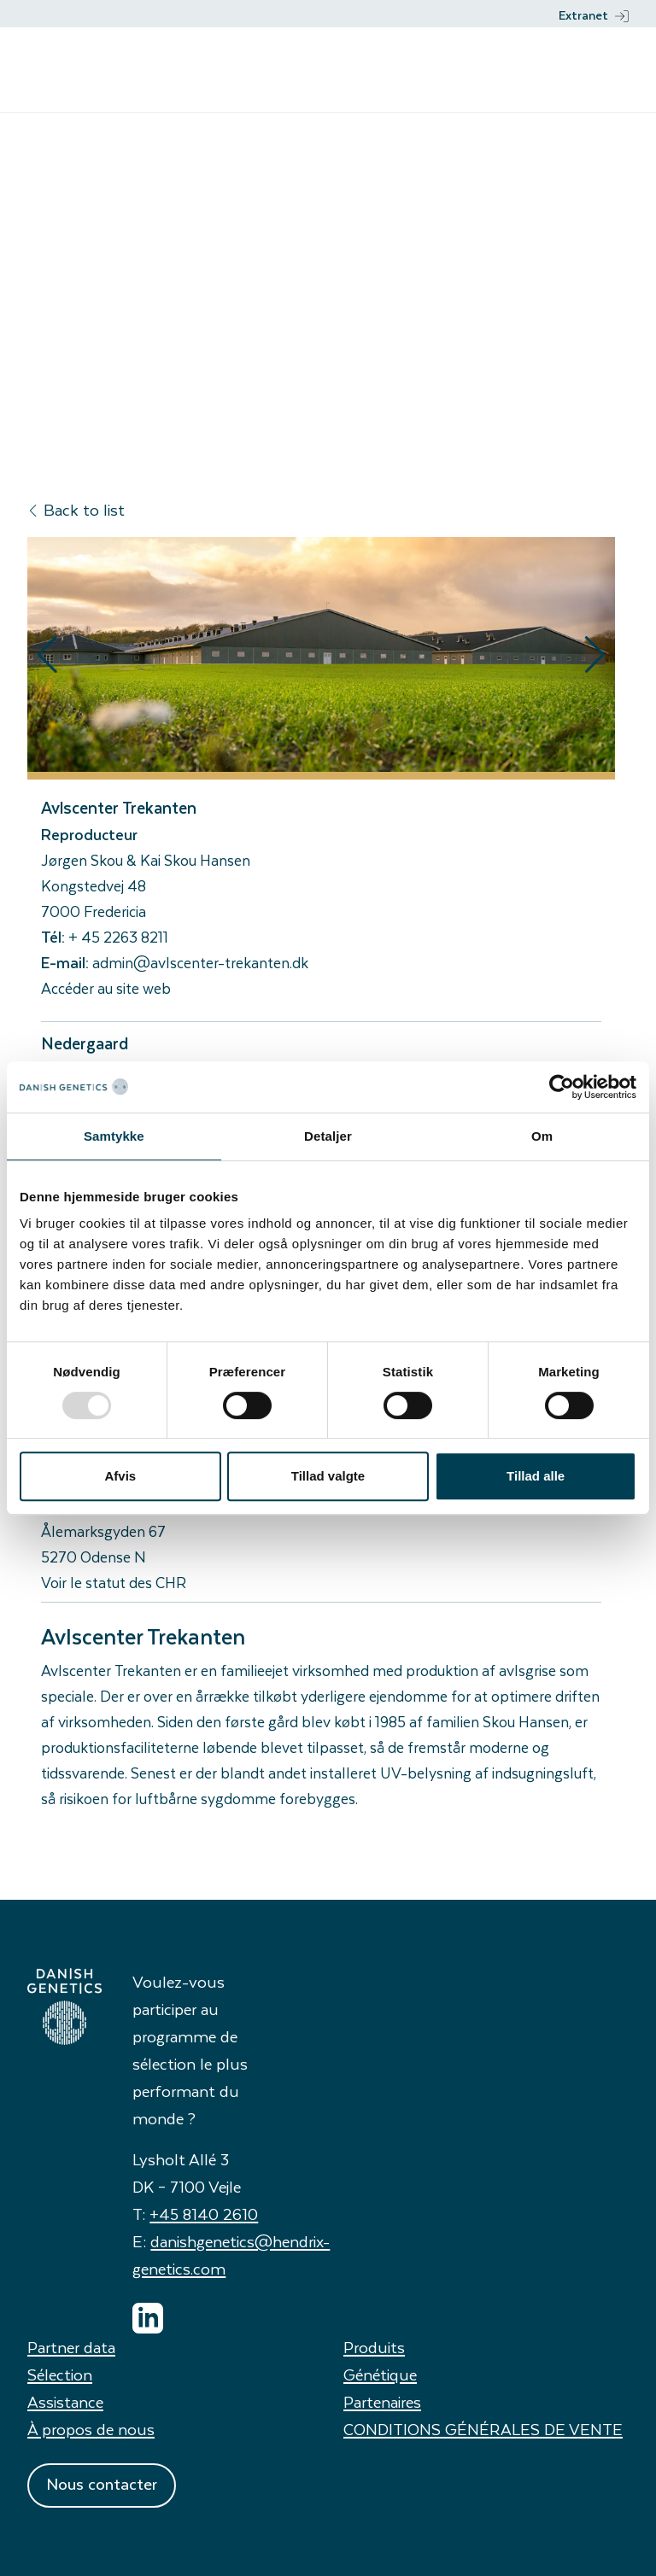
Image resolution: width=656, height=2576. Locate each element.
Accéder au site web (106, 988)
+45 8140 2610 (203, 2213)
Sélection (59, 2374)
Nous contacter (101, 2483)
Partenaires (382, 2401)
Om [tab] (542, 1136)
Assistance (65, 2401)
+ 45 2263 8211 (118, 937)
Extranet (594, 15)
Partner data (71, 2346)
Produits (374, 2346)
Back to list (76, 509)
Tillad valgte (328, 1476)
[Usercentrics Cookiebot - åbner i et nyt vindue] (561, 1087)
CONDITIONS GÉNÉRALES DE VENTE (483, 2428)
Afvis (120, 1476)
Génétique (380, 2374)
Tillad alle (536, 1476)
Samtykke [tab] (114, 1136)
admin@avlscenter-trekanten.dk (200, 962)
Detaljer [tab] (328, 1136)
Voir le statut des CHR (113, 1582)
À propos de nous (91, 2428)
